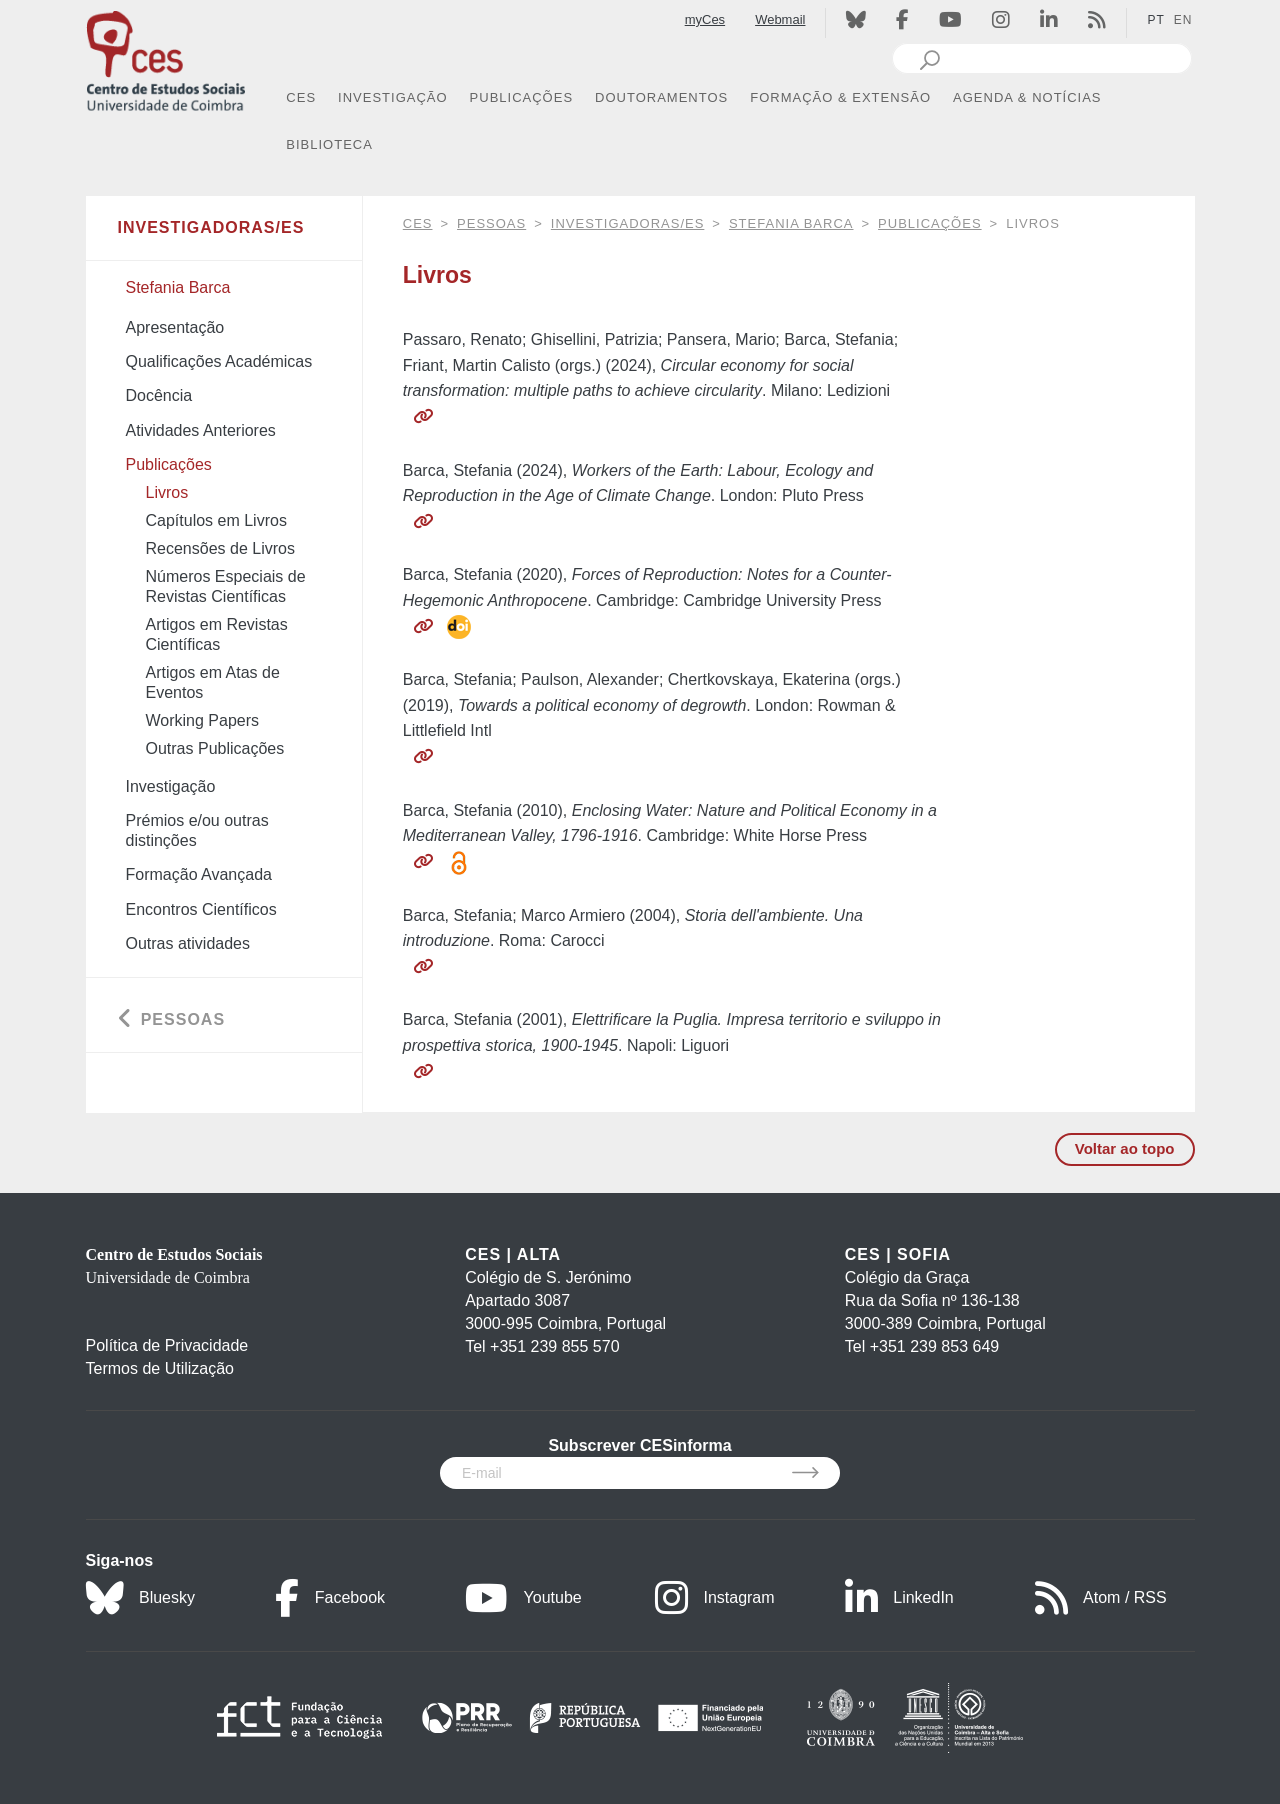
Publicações (929, 223)
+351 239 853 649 (934, 1346)
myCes (705, 19)
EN (1183, 20)
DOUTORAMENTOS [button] (661, 97)
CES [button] (301, 97)
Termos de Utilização (160, 1368)
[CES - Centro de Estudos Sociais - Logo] (166, 58)
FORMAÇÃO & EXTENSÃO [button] (840, 97)
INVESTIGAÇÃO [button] (393, 97)
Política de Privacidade (167, 1345)
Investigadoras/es (628, 223)
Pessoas (491, 223)
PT (1155, 20)
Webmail (780, 19)
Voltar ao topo (1125, 1148)
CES (418, 223)
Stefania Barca (791, 223)
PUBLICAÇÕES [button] (521, 97)
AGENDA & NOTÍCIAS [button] (1027, 97)
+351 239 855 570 (554, 1346)
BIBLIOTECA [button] (329, 144)
